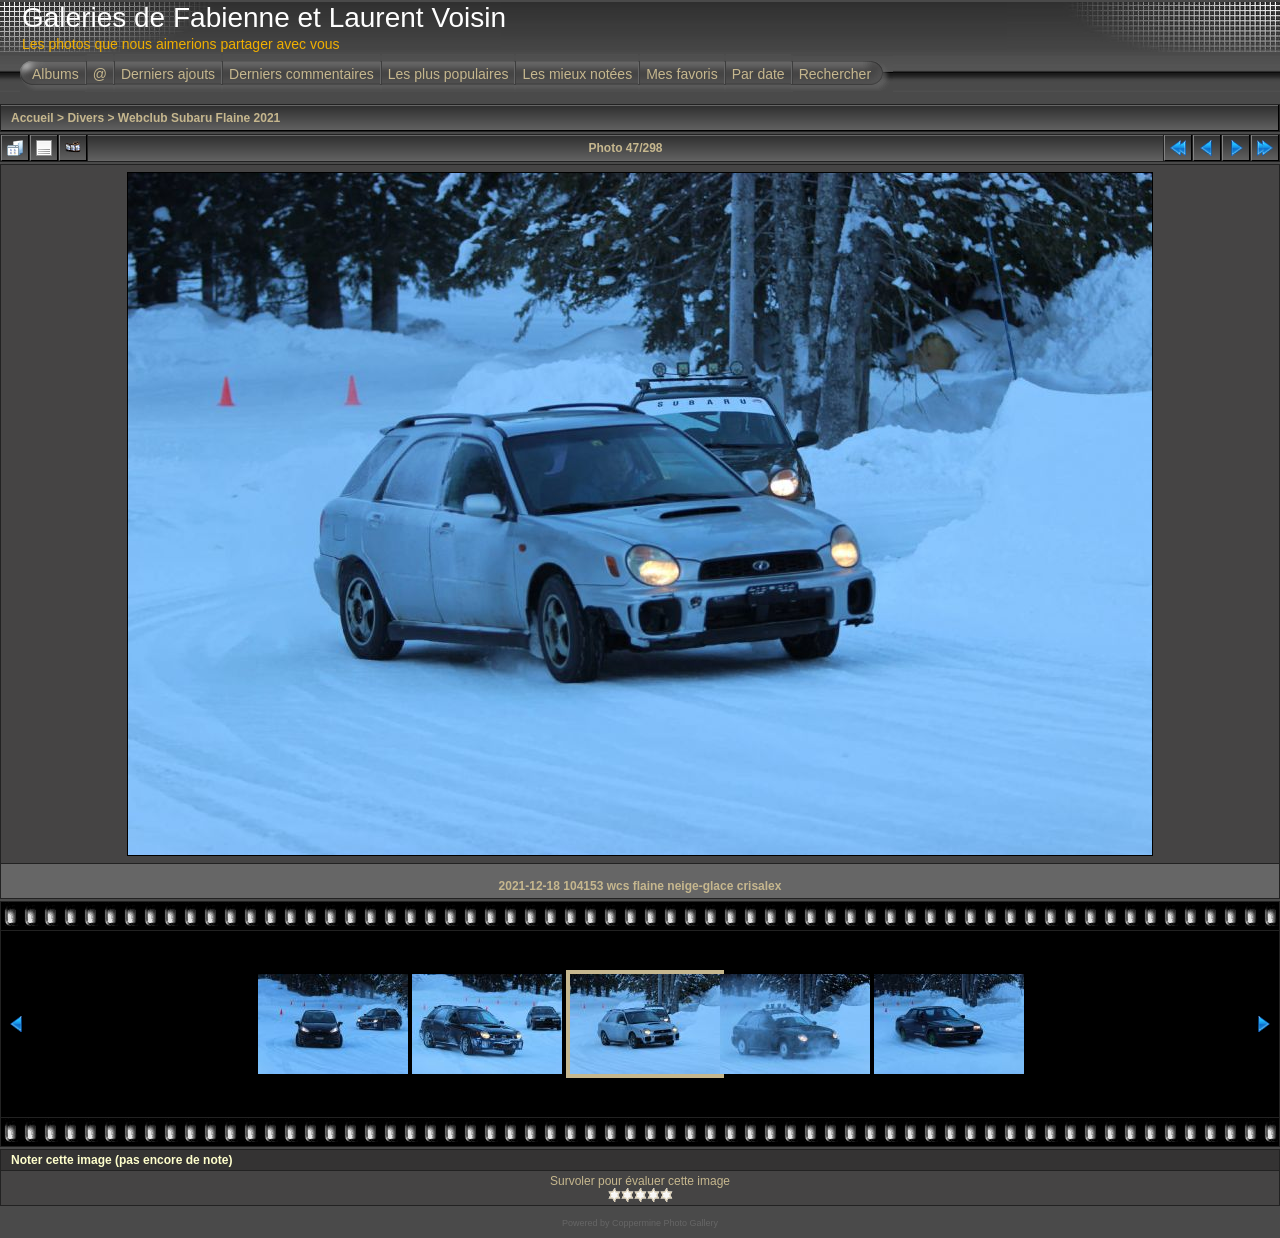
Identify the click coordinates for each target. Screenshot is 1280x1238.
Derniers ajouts (168, 74)
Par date (758, 74)
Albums (55, 74)
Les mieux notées (577, 74)
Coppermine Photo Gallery (665, 1223)
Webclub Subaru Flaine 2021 (199, 118)
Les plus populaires (448, 74)
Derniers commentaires (301, 74)
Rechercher (835, 74)
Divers (85, 118)
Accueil (32, 118)
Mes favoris (682, 74)
